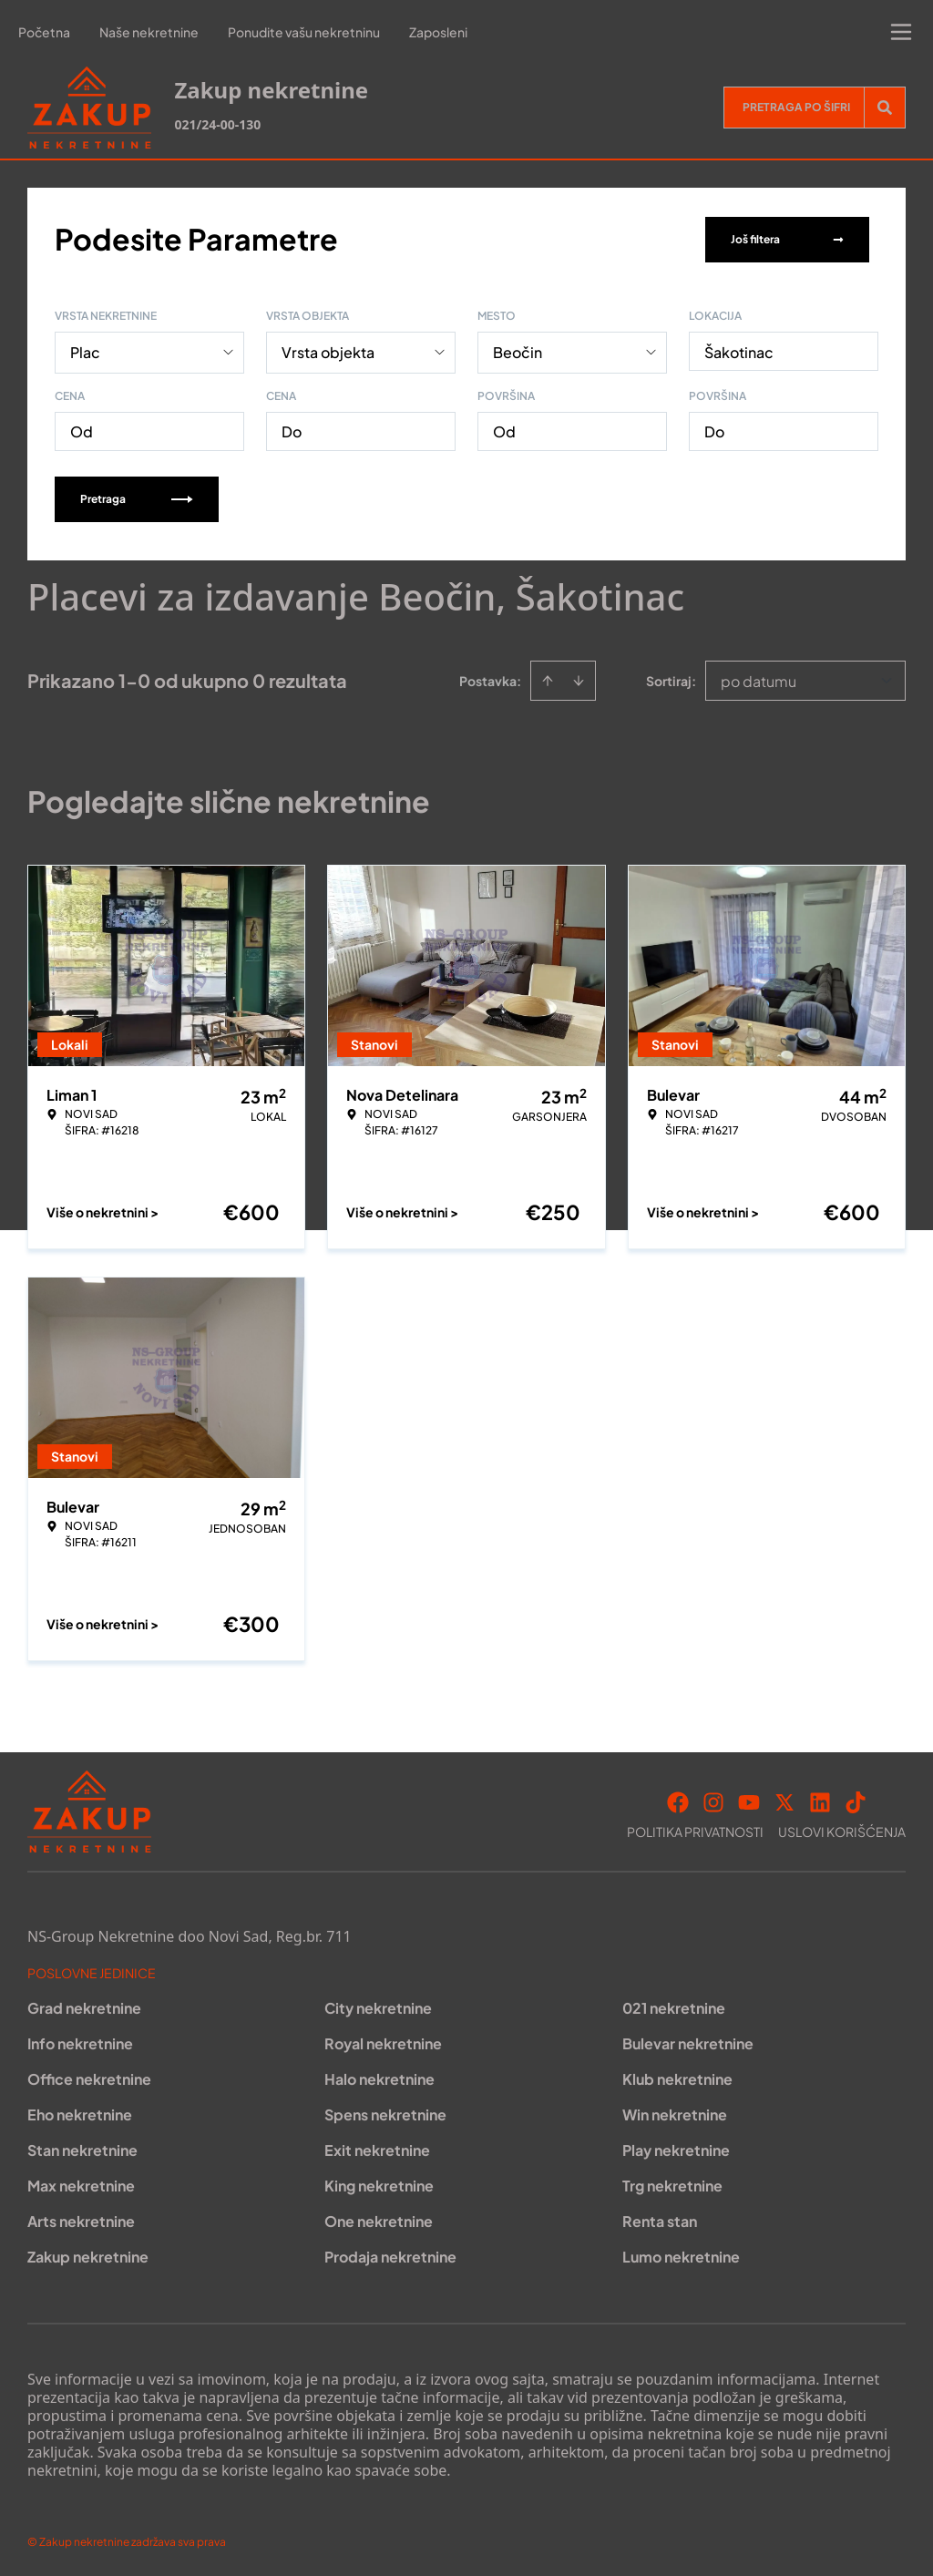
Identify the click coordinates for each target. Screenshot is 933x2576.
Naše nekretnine (149, 32)
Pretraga (136, 497)
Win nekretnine (674, 2112)
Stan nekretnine (82, 2148)
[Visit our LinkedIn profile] (820, 1800)
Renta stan (659, 2219)
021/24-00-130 (217, 124)
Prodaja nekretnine (390, 2254)
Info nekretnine (80, 2041)
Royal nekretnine (383, 2041)
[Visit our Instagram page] (713, 1800)
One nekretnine (378, 2219)
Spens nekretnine (385, 2112)
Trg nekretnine (672, 2183)
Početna (44, 32)
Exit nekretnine (377, 2148)
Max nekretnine (81, 2183)
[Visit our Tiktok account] (855, 1800)
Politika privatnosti (695, 1830)
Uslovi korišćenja (842, 1830)
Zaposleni (438, 32)
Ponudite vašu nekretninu (304, 32)
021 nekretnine (673, 2006)
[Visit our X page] (784, 1800)
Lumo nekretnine (681, 2254)
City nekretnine (378, 2006)
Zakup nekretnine (88, 2254)
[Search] (885, 107)
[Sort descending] (578, 678)
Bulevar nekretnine (688, 2041)
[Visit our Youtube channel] (749, 1800)
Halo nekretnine (379, 2077)
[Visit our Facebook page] (678, 1800)
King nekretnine (379, 2183)
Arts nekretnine (81, 2219)
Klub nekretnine (677, 2077)
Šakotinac (739, 350)
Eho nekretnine (79, 2112)
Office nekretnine (89, 2077)
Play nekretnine (676, 2148)
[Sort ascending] (547, 678)
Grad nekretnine (84, 2006)
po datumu (758, 679)
